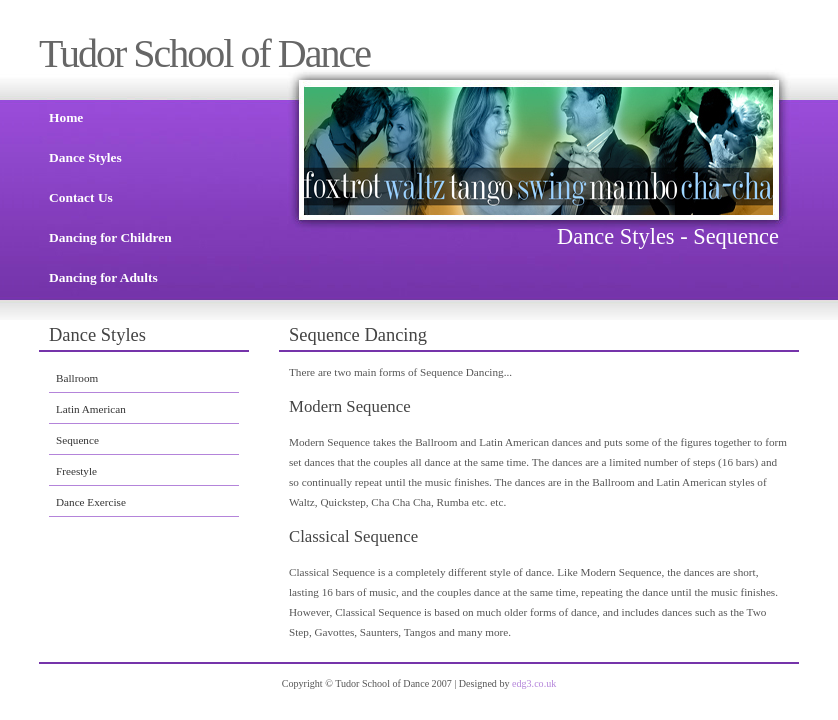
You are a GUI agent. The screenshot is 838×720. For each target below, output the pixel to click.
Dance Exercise (91, 502)
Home (66, 117)
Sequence (77, 440)
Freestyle (76, 471)
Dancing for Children (110, 237)
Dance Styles (85, 157)
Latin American (91, 409)
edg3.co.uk (534, 683)
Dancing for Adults (103, 277)
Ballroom (77, 378)
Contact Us (81, 197)
